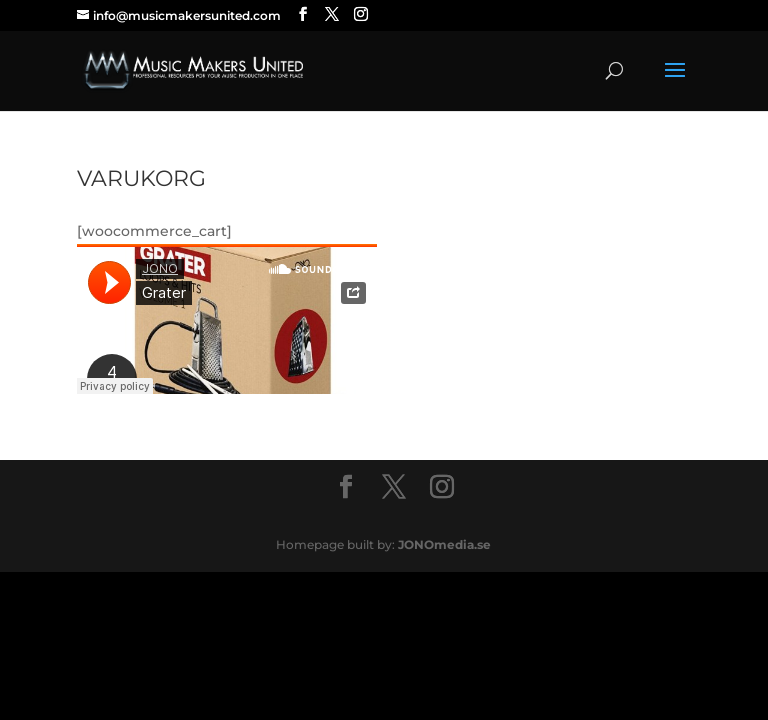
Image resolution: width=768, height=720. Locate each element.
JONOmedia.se (444, 544)
